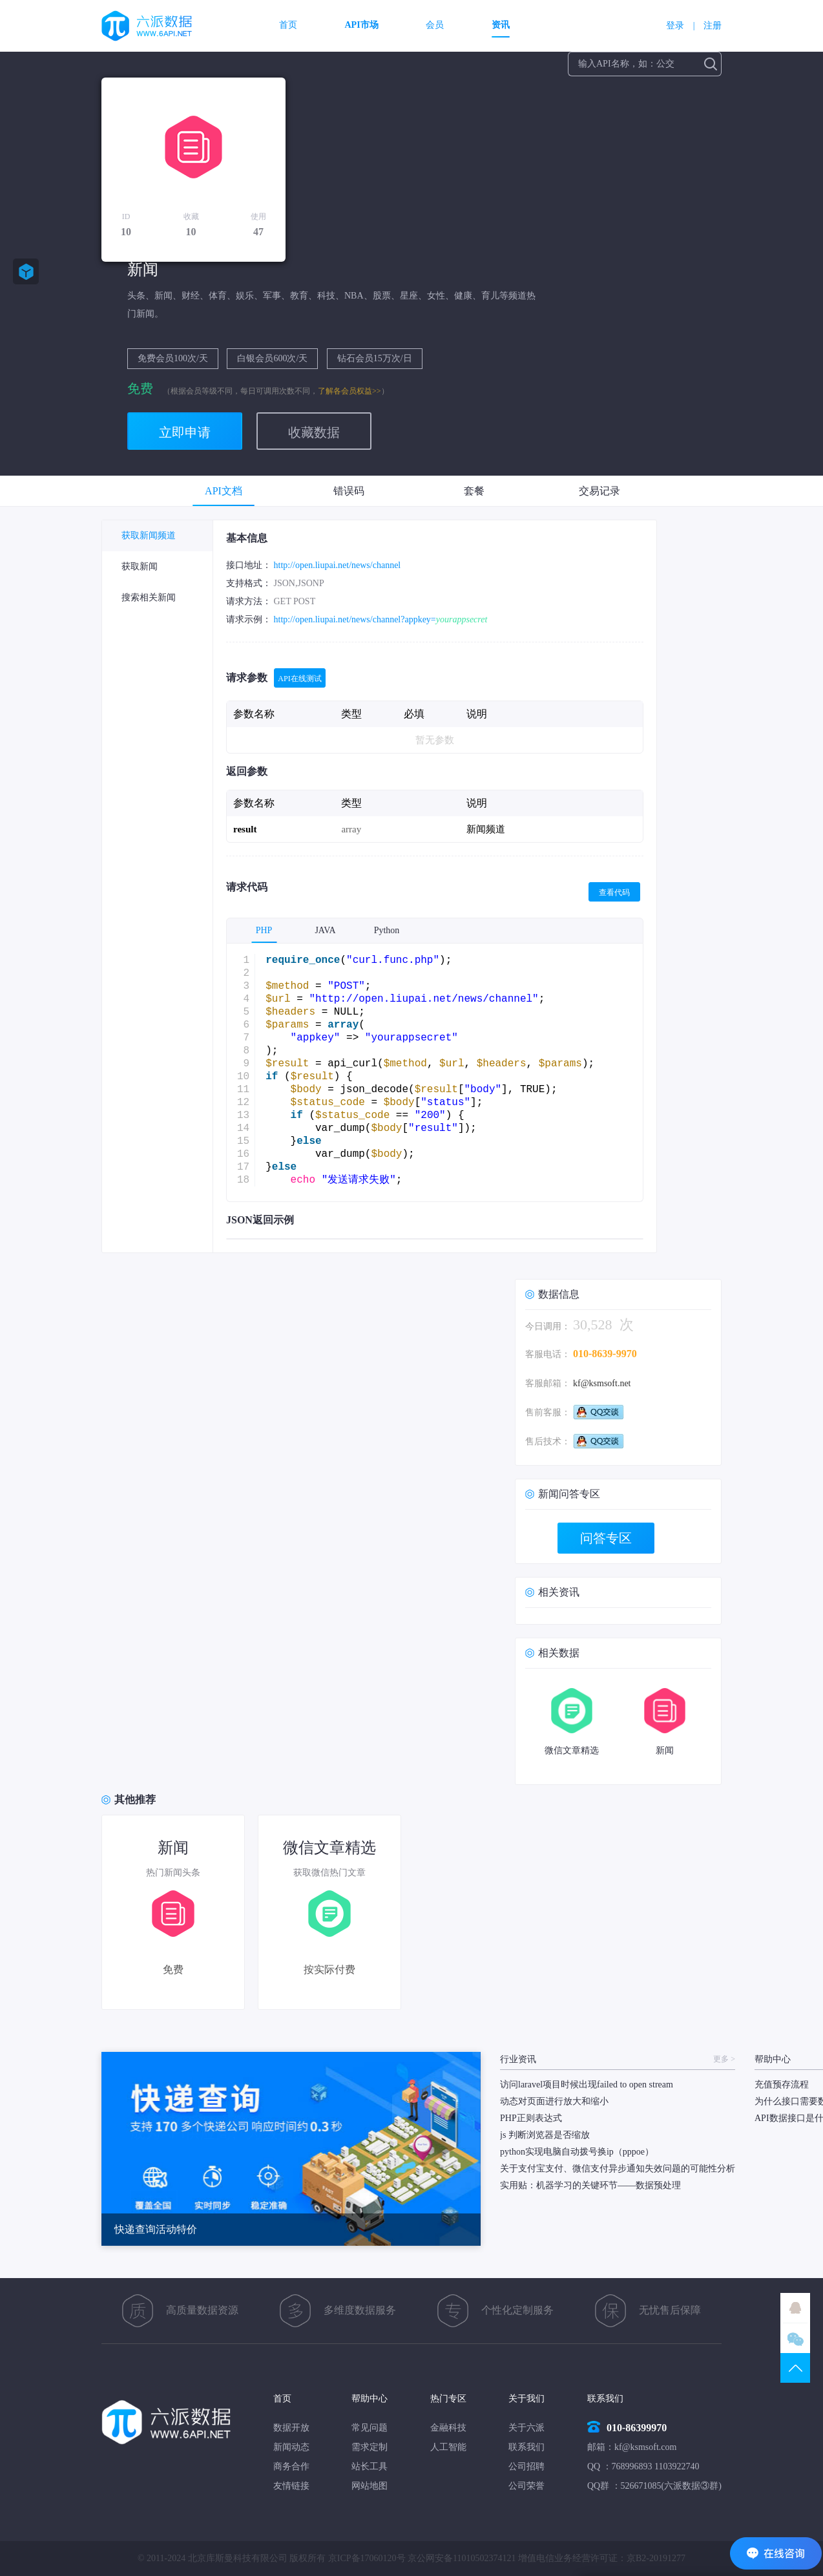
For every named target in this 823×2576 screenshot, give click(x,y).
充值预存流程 (782, 2084)
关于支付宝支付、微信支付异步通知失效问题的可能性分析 (617, 2168)
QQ (795, 2308)
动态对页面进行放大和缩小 (554, 2101)
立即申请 (185, 432)
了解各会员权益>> (349, 391)
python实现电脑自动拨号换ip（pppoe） (577, 2152)
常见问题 (369, 2428)
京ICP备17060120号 (367, 2558)
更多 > (724, 2059)
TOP (795, 2368)
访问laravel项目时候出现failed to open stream (586, 2084)
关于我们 (526, 2398)
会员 (435, 25)
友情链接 (291, 2486)
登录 (675, 25)
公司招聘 (526, 2466)
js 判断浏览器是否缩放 (545, 2135)
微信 (795, 2338)
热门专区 (448, 2398)
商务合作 (291, 2466)
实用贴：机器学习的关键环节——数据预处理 (590, 2185)
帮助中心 (369, 2398)
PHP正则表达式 (531, 2118)
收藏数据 (314, 432)
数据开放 (291, 2428)
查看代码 (614, 892)
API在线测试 (299, 678)
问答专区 (606, 1538)
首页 (288, 25)
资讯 (501, 25)
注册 (712, 25)
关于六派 (526, 2428)
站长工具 (369, 2466)
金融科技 (448, 2428)
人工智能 (448, 2447)
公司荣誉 (526, 2486)
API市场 (362, 25)
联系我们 (526, 2447)
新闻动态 (291, 2447)
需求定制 (369, 2447)
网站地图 (369, 2486)
